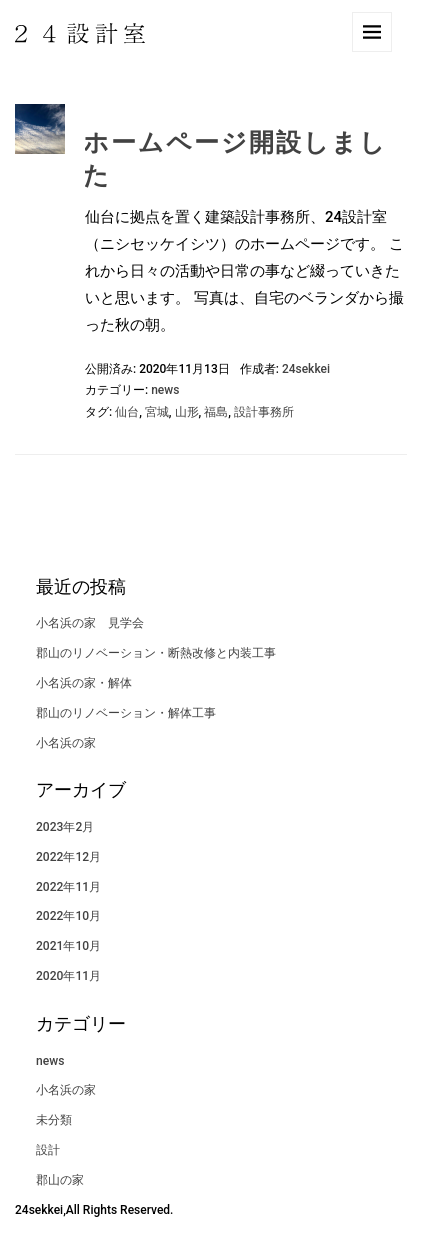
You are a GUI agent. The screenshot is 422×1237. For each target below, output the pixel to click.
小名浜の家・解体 (84, 683)
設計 (48, 1150)
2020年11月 (68, 976)
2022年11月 (68, 887)
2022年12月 (68, 857)
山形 (187, 412)
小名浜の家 (78, 743)
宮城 (157, 412)
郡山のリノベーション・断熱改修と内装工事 (156, 653)
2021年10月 (68, 946)
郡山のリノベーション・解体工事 (126, 713)
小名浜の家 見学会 (90, 623)
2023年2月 (65, 827)
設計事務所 (264, 412)
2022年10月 (68, 916)
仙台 (127, 412)
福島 (216, 412)
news (165, 390)
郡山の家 (60, 1180)
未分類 (54, 1120)
